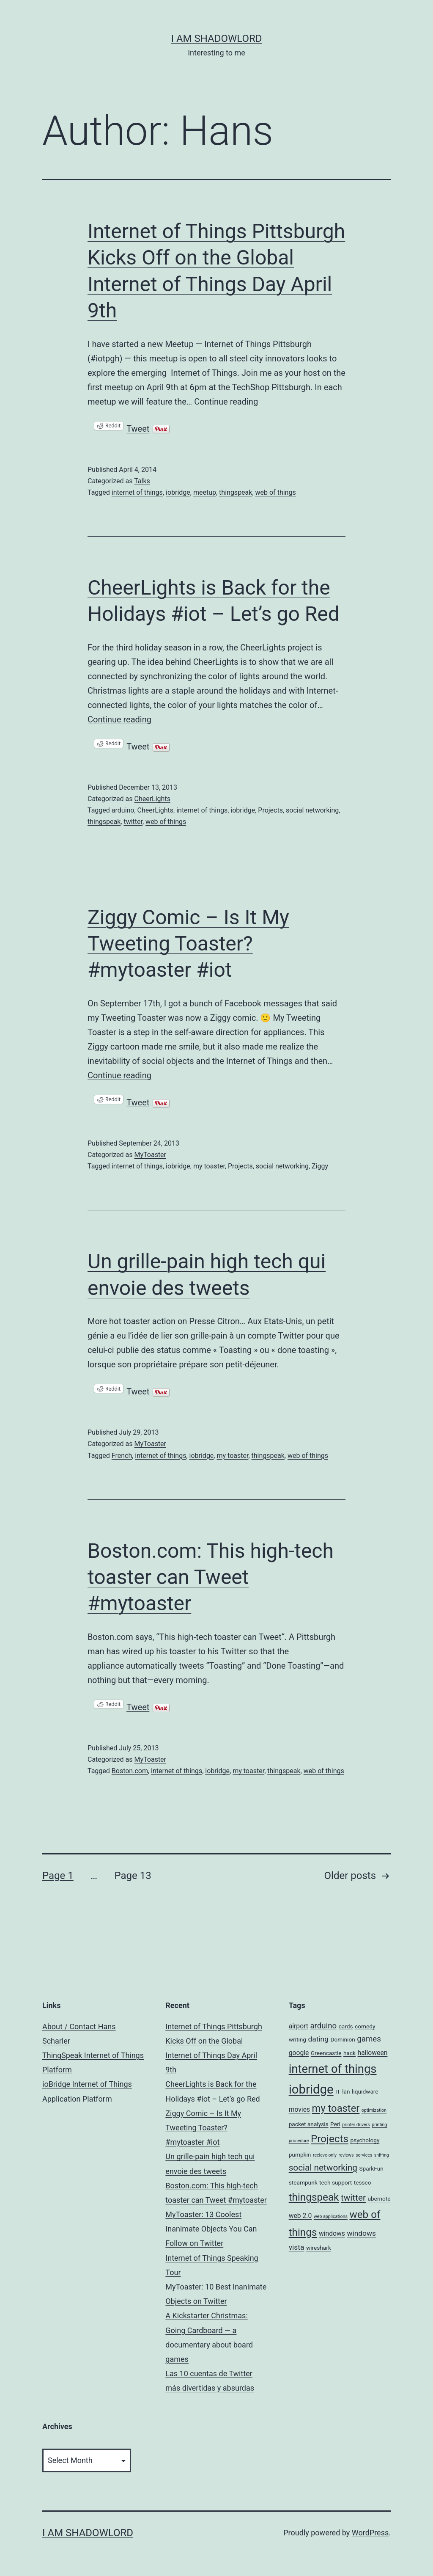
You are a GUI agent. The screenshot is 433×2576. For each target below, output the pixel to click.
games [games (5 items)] (369, 2039)
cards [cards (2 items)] (346, 2026)
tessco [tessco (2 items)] (362, 2182)
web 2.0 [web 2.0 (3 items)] (300, 2216)
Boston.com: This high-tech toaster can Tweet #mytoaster (211, 1577)
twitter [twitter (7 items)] (353, 2198)
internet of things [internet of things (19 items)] (333, 2069)
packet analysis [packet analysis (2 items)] (309, 2124)
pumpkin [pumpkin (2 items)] (300, 2154)
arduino (123, 810)
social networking (312, 810)
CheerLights (152, 799)
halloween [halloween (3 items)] (373, 2053)
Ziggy (320, 1166)
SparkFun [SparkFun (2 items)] (371, 2168)
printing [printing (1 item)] (379, 2124)
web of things (275, 492)
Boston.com (130, 1771)
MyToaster (150, 1155)
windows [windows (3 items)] (332, 2233)
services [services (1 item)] (364, 2155)
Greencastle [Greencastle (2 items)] (326, 2053)
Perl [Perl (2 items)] (335, 2124)
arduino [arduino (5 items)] (323, 2025)
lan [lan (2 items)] (346, 2091)
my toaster (209, 1166)
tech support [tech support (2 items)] (335, 2182)
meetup (204, 492)
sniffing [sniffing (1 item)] (381, 2155)
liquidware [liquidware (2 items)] (365, 2091)
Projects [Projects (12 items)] (329, 2138)
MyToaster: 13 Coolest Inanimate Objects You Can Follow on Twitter (211, 2229)
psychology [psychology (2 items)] (364, 2140)
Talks (142, 481)
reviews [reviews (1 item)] (346, 2155)
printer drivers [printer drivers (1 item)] (356, 2124)
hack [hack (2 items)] (349, 2053)
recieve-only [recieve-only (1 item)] (325, 2155)
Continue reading (226, 402)
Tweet (137, 426)
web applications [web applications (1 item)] (331, 2216)
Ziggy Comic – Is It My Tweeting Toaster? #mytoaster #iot (188, 943)
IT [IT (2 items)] (337, 2091)
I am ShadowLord (216, 38)
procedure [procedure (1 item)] (299, 2140)
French (122, 1456)
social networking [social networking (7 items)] (323, 2168)
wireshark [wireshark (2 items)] (318, 2247)
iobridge (178, 492)
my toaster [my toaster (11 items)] (336, 2108)
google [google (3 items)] (299, 2053)
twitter (133, 822)
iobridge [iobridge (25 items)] (311, 2089)
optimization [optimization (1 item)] (374, 2110)
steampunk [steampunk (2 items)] (303, 2182)
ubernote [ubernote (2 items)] (378, 2198)
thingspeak (235, 492)
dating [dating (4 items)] (318, 2039)
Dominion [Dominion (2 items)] (342, 2039)
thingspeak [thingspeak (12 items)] (314, 2197)
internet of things (137, 492)
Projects (270, 810)
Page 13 (132, 1876)
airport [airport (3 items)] (298, 2026)
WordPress (370, 2532)
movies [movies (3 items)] (299, 2109)
